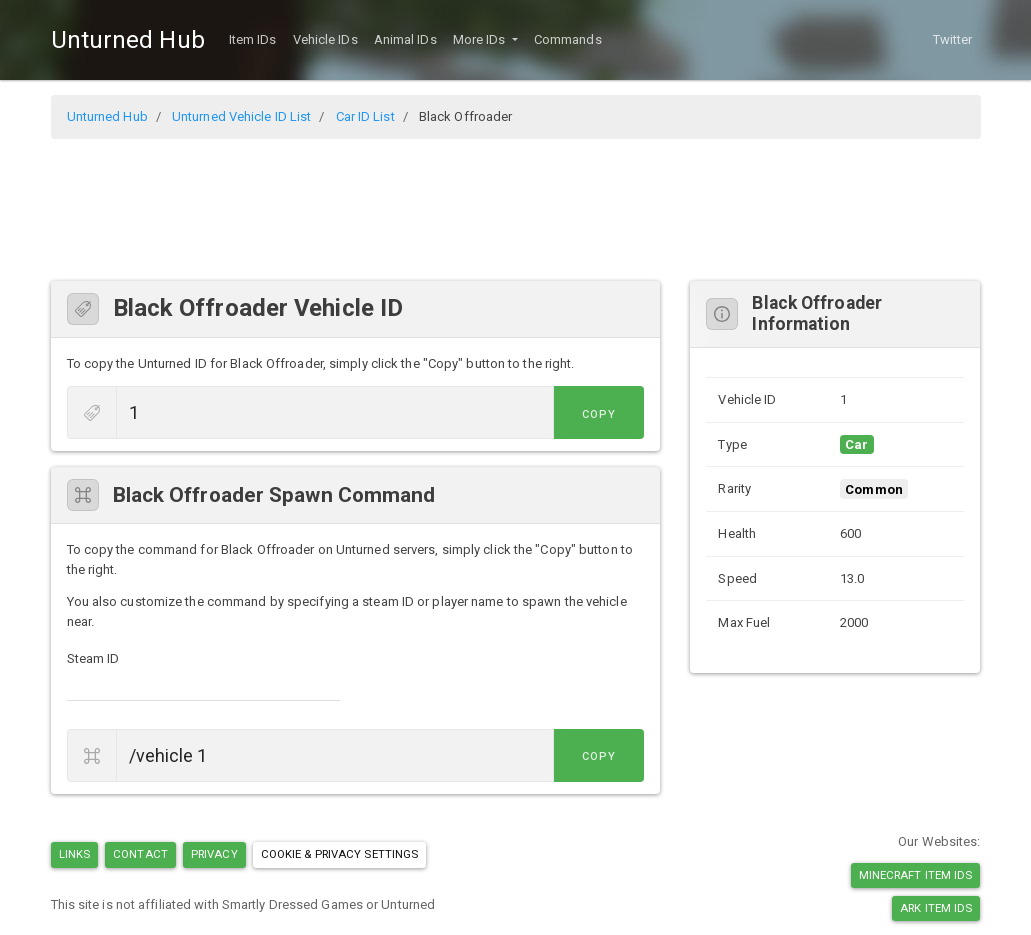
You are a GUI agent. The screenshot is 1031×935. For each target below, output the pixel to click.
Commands (568, 39)
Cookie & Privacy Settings (340, 854)
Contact (140, 854)
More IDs (481, 39)
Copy (599, 414)
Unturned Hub (128, 40)
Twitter (953, 39)
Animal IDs (405, 39)
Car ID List (365, 116)
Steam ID (93, 658)
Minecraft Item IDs (916, 875)
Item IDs (253, 39)
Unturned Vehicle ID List (241, 116)
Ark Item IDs (936, 908)
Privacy (214, 854)
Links (75, 854)
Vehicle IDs (325, 39)
